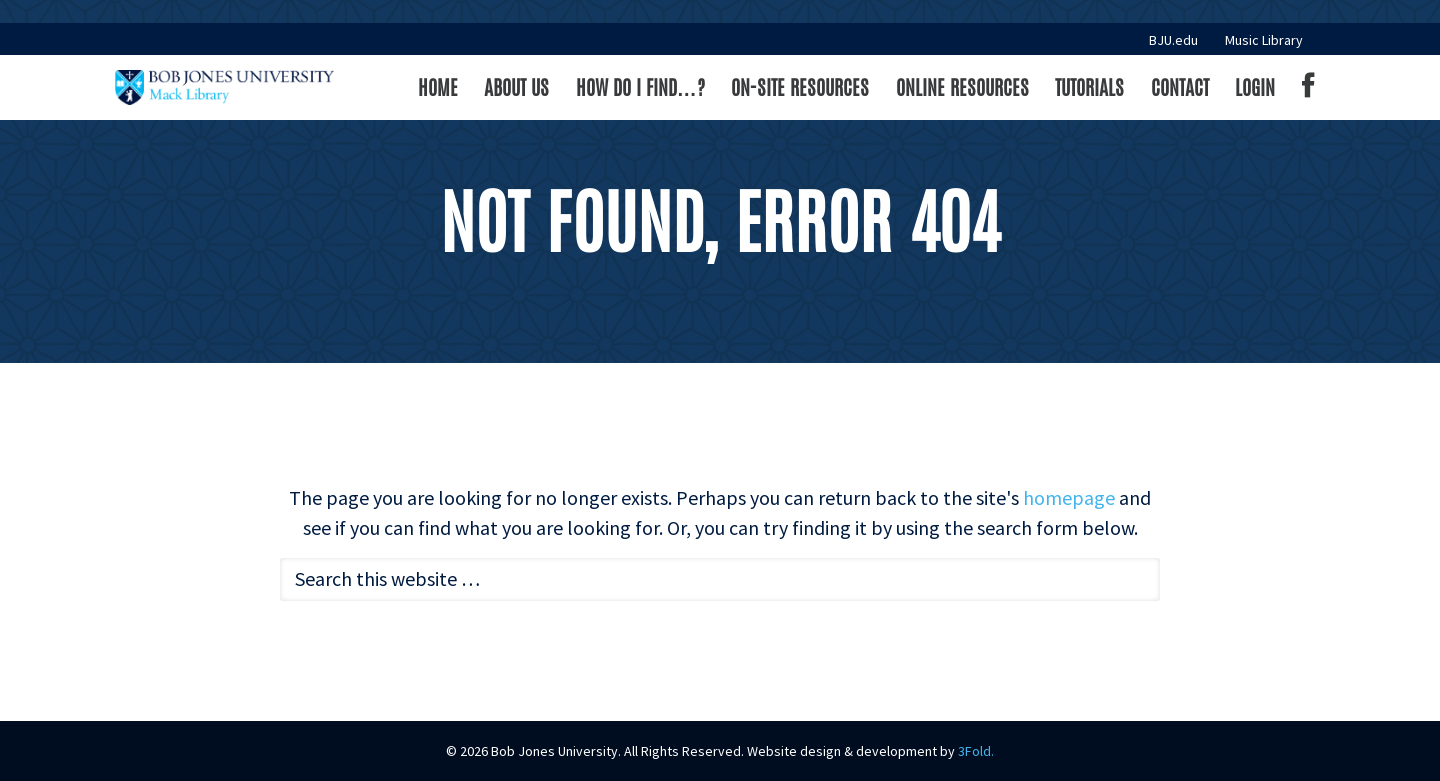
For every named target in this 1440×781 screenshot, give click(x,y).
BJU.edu (1173, 40)
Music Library (1264, 40)
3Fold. (976, 751)
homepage (1069, 497)
